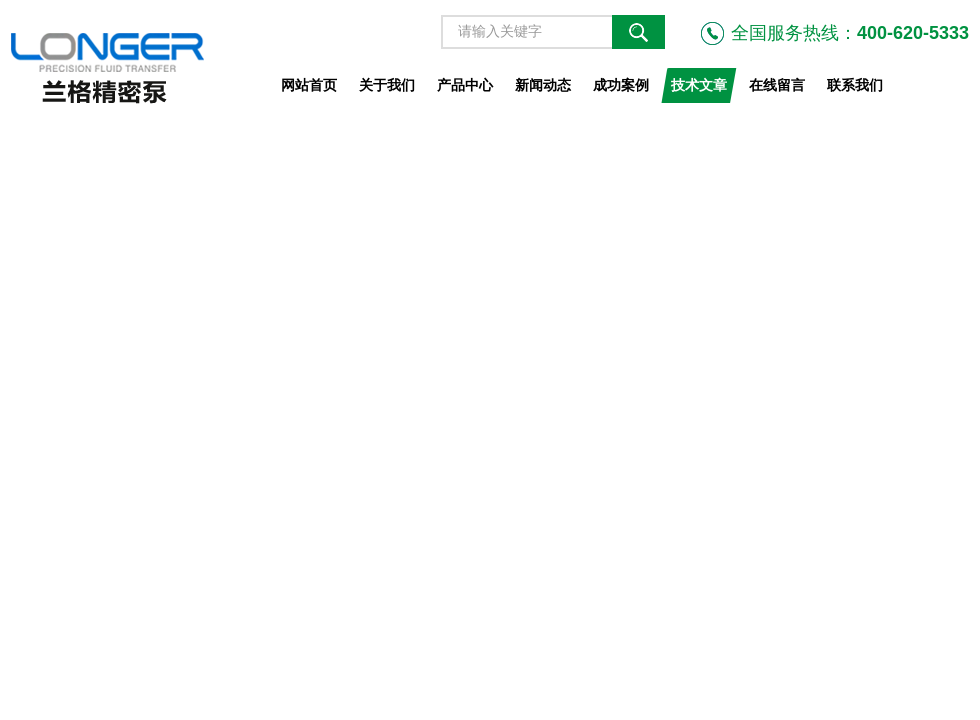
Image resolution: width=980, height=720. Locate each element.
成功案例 (621, 85)
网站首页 (309, 85)
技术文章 (699, 85)
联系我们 (855, 85)
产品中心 (465, 85)
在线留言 (777, 85)
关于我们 (387, 85)
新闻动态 (543, 85)
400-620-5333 (913, 33)
